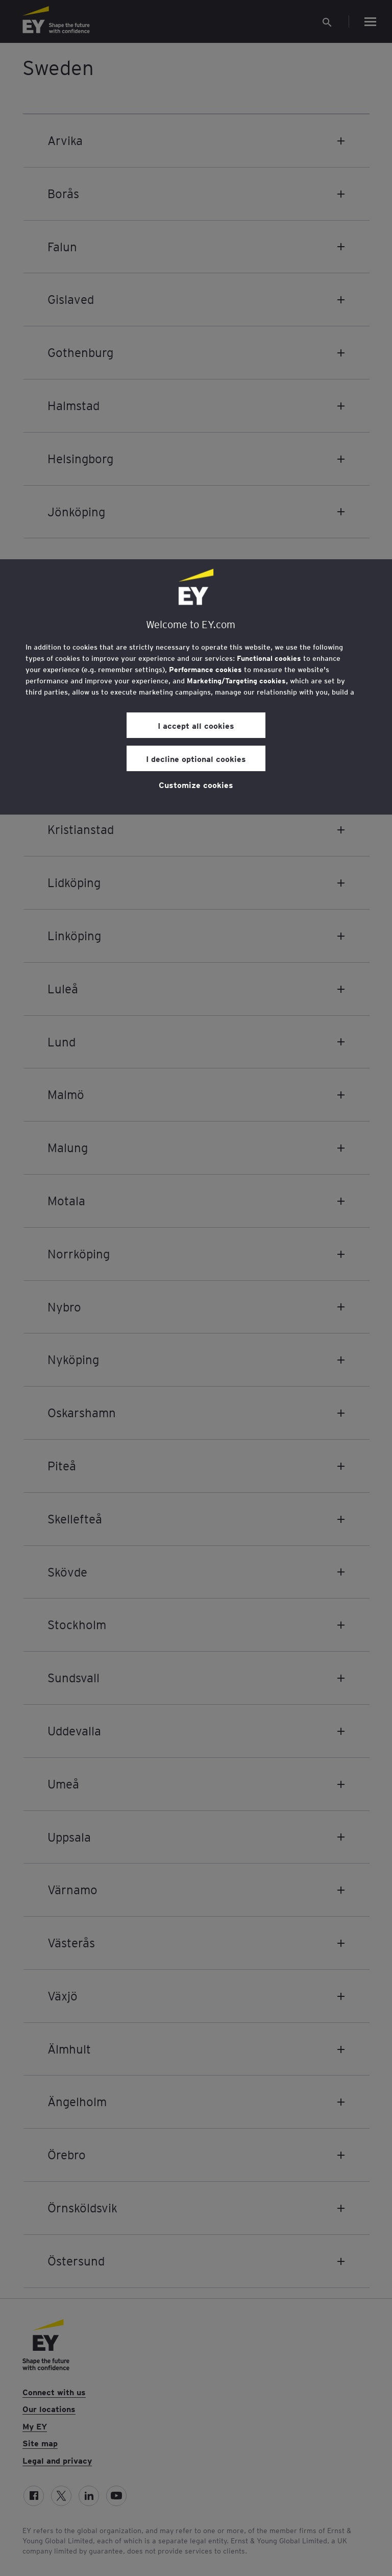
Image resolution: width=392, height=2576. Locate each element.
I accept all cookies (196, 725)
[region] (196, 687)
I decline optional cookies (196, 758)
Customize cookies (196, 784)
